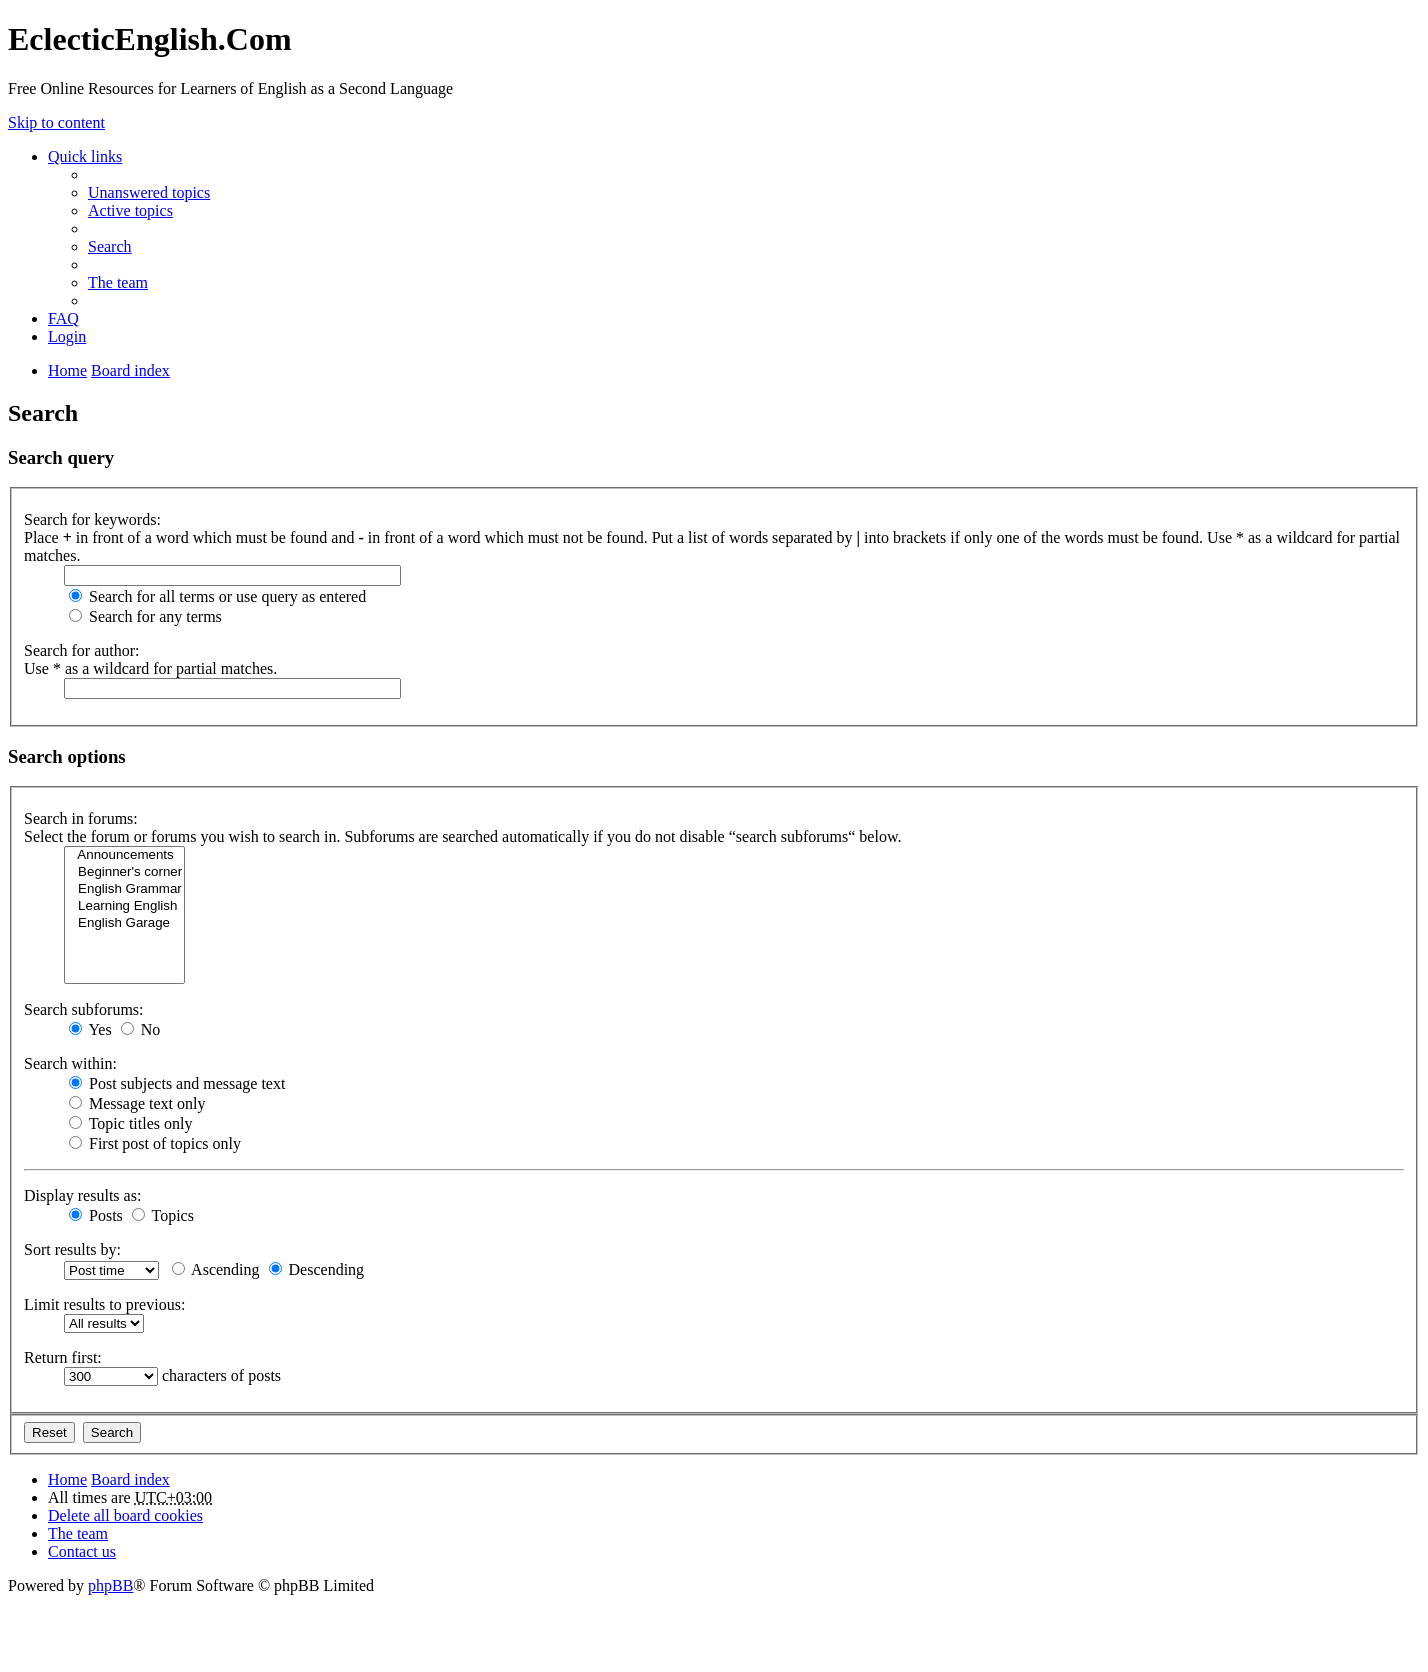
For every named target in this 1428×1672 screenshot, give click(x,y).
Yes (90, 1029)
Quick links (85, 156)
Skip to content (56, 122)
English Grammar (124, 889)
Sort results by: (72, 1249)
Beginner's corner (124, 872)
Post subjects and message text (177, 1083)
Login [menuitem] (67, 336)
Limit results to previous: (104, 1304)
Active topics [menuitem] (130, 210)
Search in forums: (81, 818)
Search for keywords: (92, 519)
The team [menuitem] (118, 282)
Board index (130, 1479)
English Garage (124, 923)
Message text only (137, 1103)
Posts (96, 1215)
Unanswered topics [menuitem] (149, 192)
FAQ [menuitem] (63, 318)
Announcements (124, 855)
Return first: (63, 1357)
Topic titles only (130, 1123)
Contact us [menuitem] (82, 1551)
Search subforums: (84, 1009)
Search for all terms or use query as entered (217, 596)
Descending (317, 1269)
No (141, 1029)
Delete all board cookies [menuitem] (125, 1515)
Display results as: (82, 1195)
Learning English (124, 906)
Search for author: (82, 650)
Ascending (216, 1269)
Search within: (70, 1063)
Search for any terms (145, 616)
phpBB (110, 1585)
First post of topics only (155, 1143)
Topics (163, 1215)
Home (67, 1479)
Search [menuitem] (110, 246)
